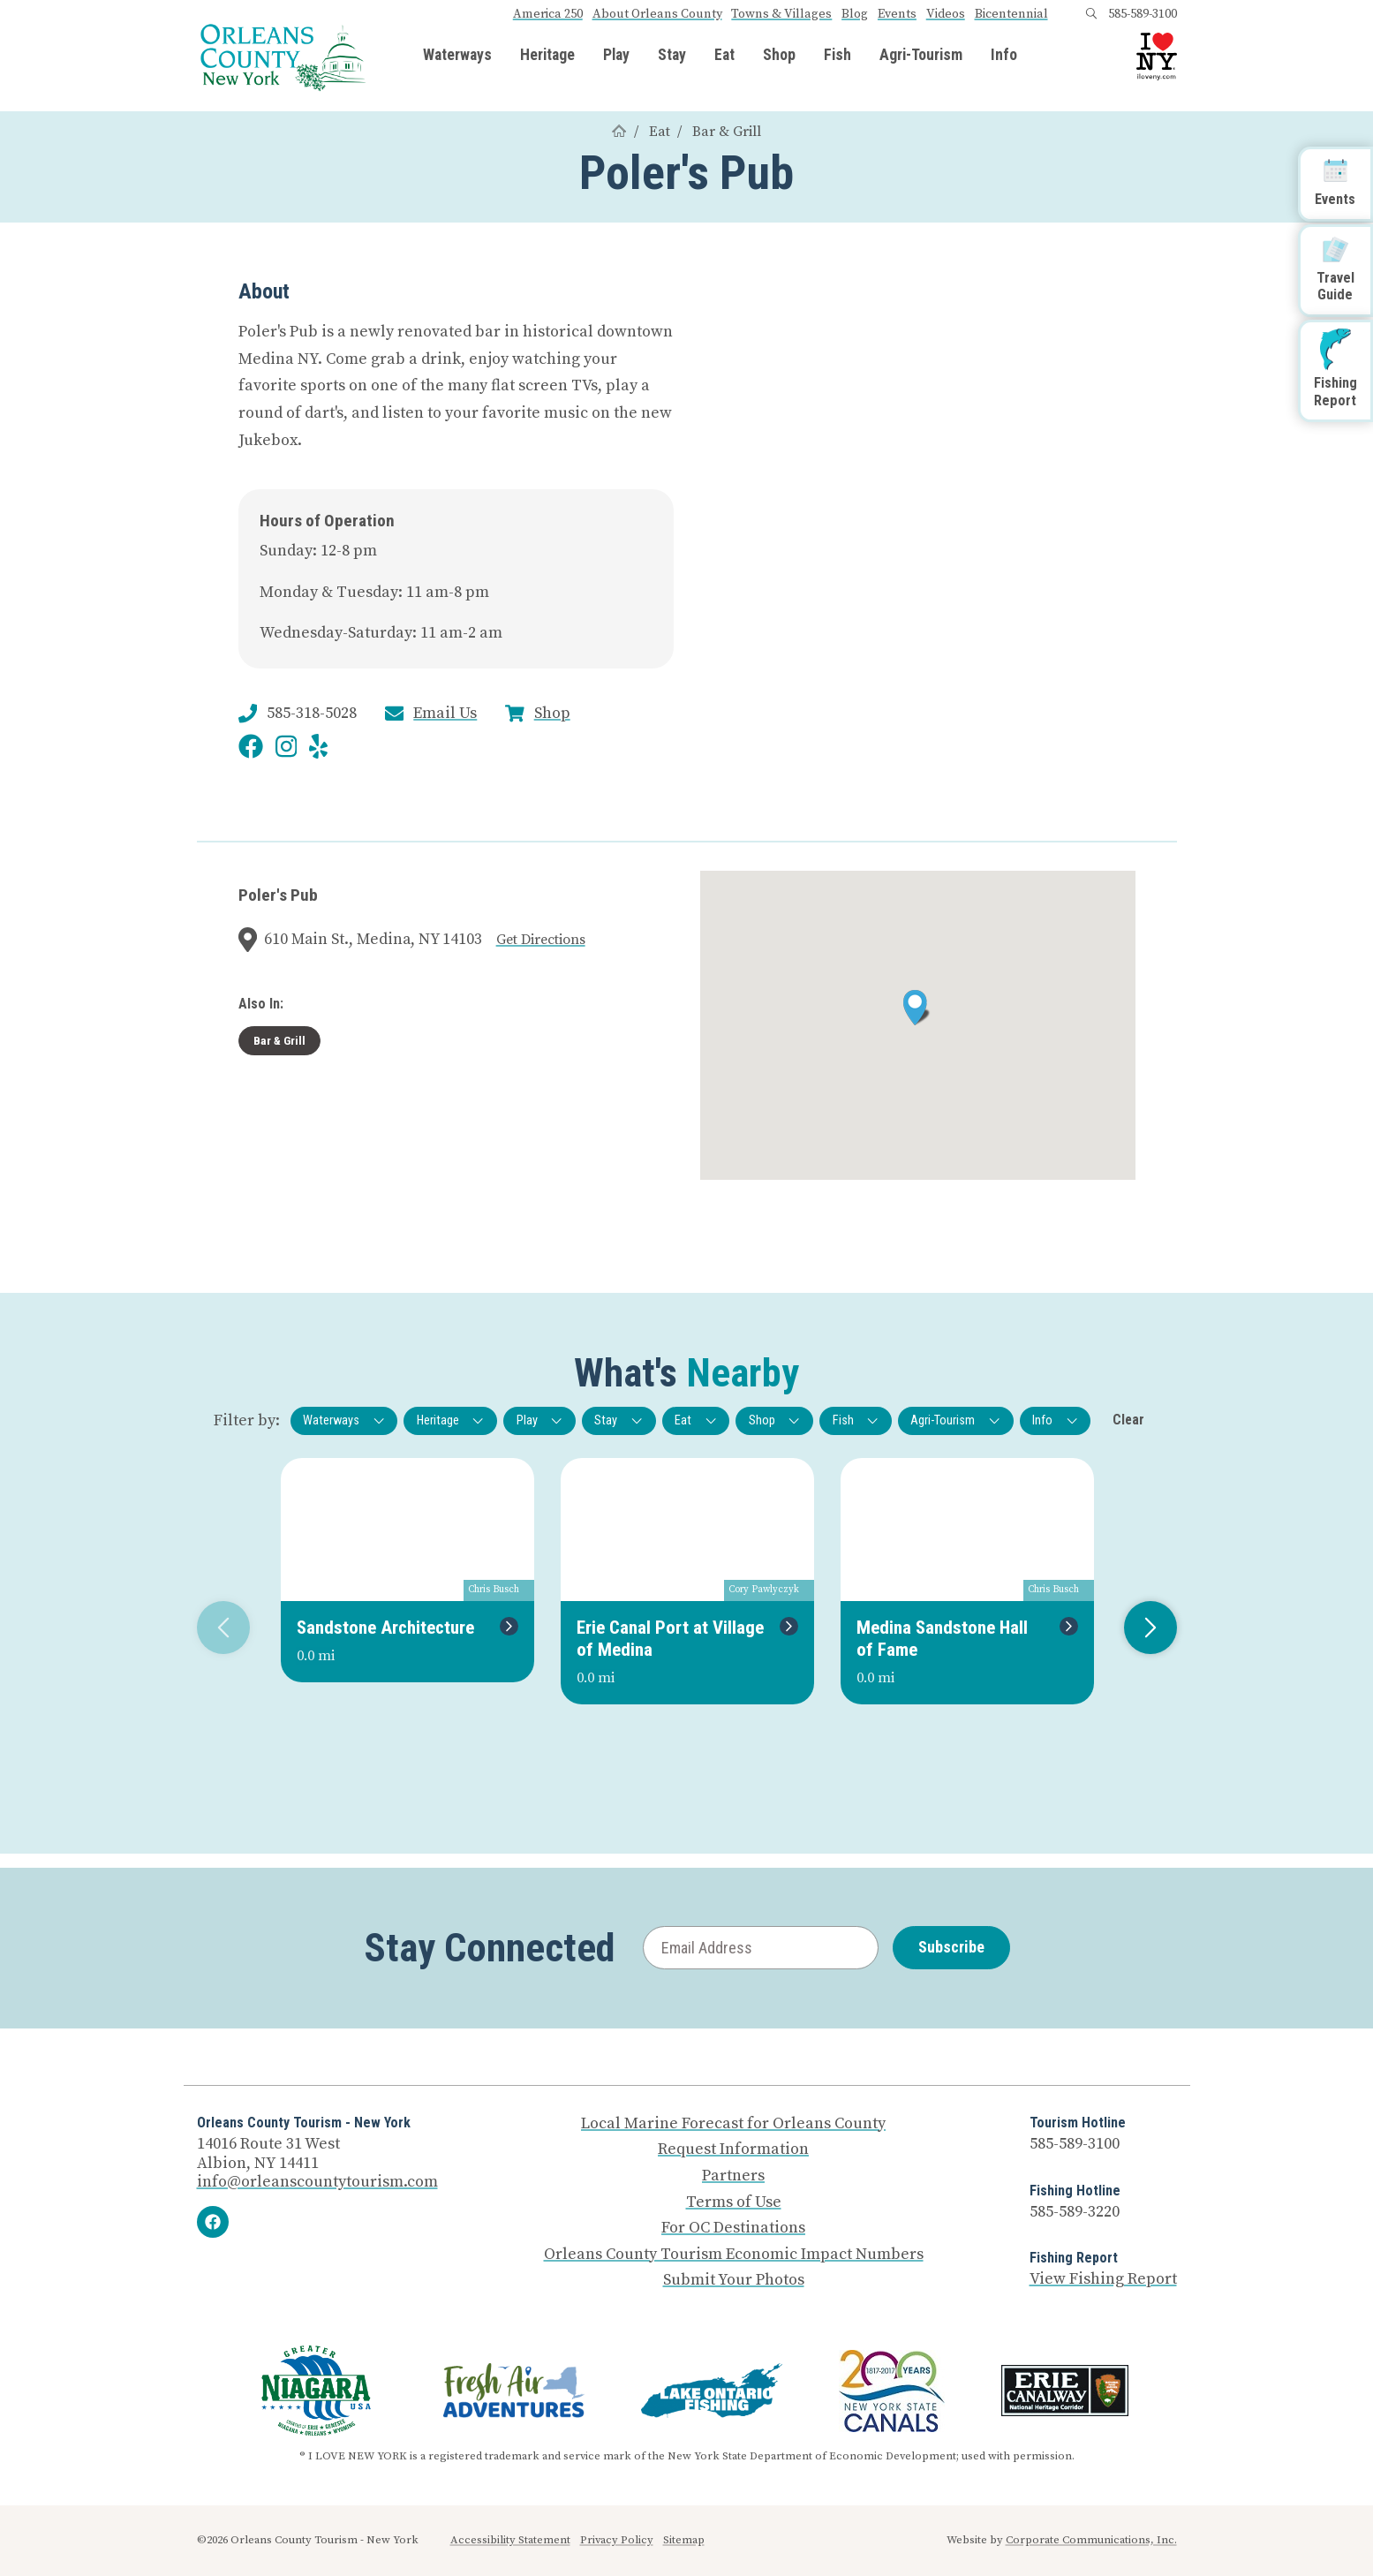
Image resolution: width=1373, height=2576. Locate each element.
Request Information (733, 2149)
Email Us (445, 713)
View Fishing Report (1103, 2279)
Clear (1128, 1419)
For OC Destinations (733, 2228)
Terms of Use (733, 2202)
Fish (837, 55)
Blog (854, 14)
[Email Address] (761, 1947)
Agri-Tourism (920, 55)
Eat (724, 55)
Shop (779, 55)
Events (897, 14)
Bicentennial (1011, 14)
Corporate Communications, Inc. (1091, 2540)
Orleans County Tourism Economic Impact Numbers (734, 2254)
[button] (917, 1007)
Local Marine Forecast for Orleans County (733, 2124)
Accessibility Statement (510, 2540)
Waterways (457, 55)
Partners (733, 2176)
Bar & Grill (726, 131)
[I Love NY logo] (1156, 56)
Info (1004, 55)
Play (616, 55)
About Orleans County (657, 14)
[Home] (619, 131)
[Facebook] (213, 2222)
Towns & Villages (781, 14)
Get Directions (540, 939)
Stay (672, 55)
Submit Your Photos (733, 2280)
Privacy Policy (616, 2540)
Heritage (547, 55)
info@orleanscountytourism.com (317, 2182)
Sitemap (684, 2540)
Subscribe (951, 1947)
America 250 (548, 14)
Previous (217, 1627)
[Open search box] (1091, 14)
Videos (945, 14)
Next (1144, 1627)
